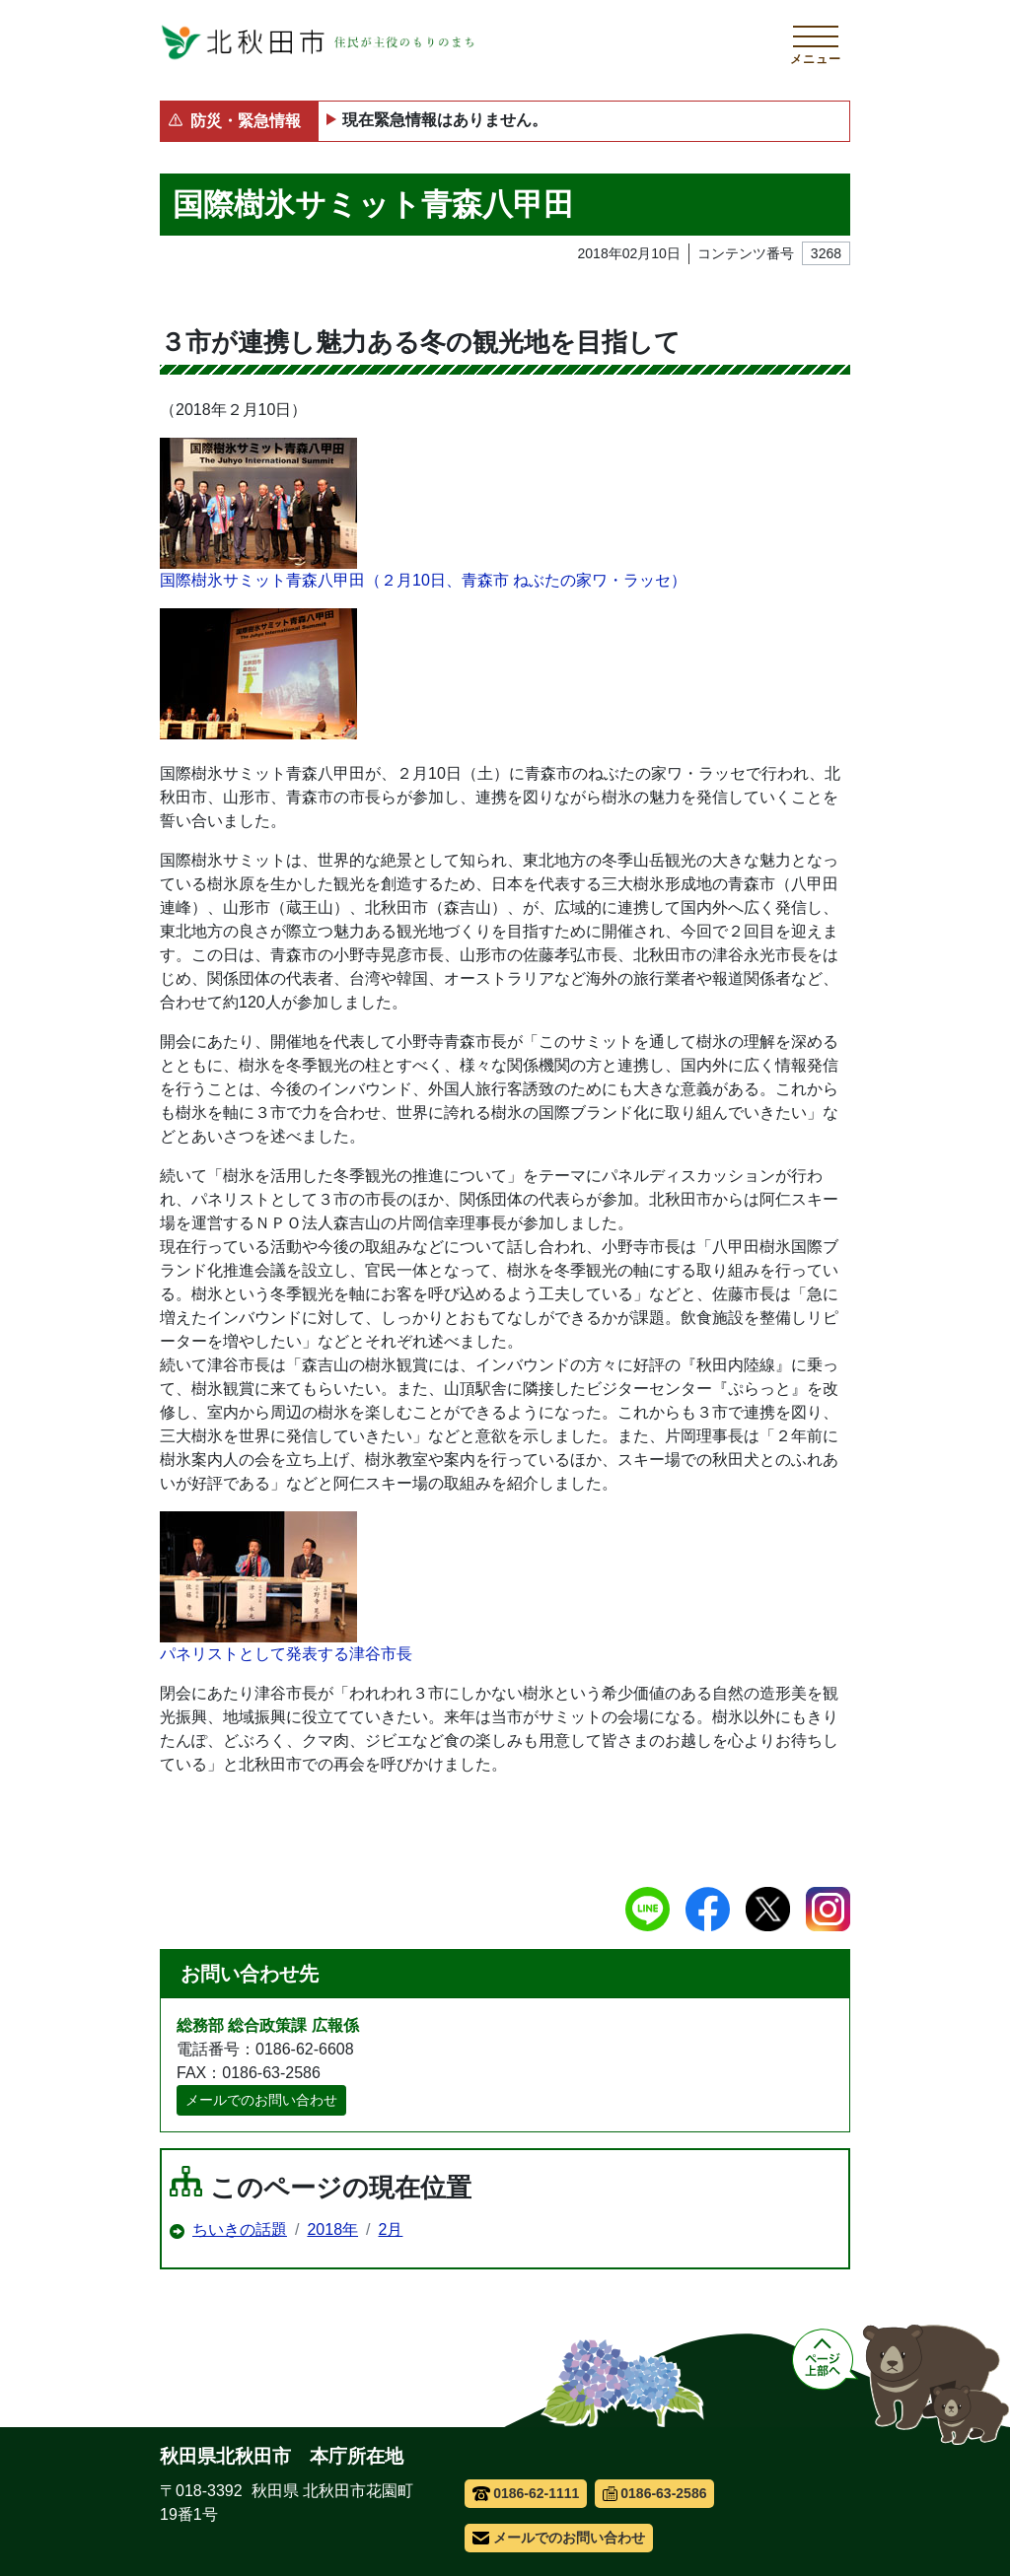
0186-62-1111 (526, 2493)
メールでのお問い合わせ (261, 2100)
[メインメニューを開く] (815, 42)
